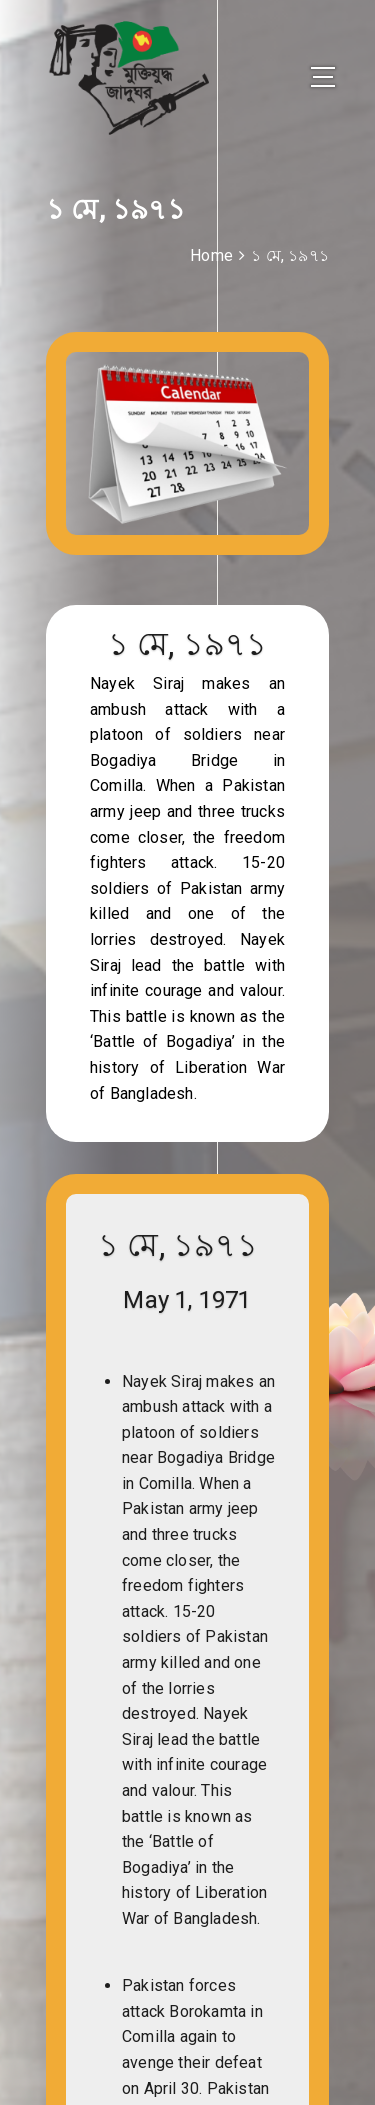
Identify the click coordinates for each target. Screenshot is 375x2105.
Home (211, 255)
